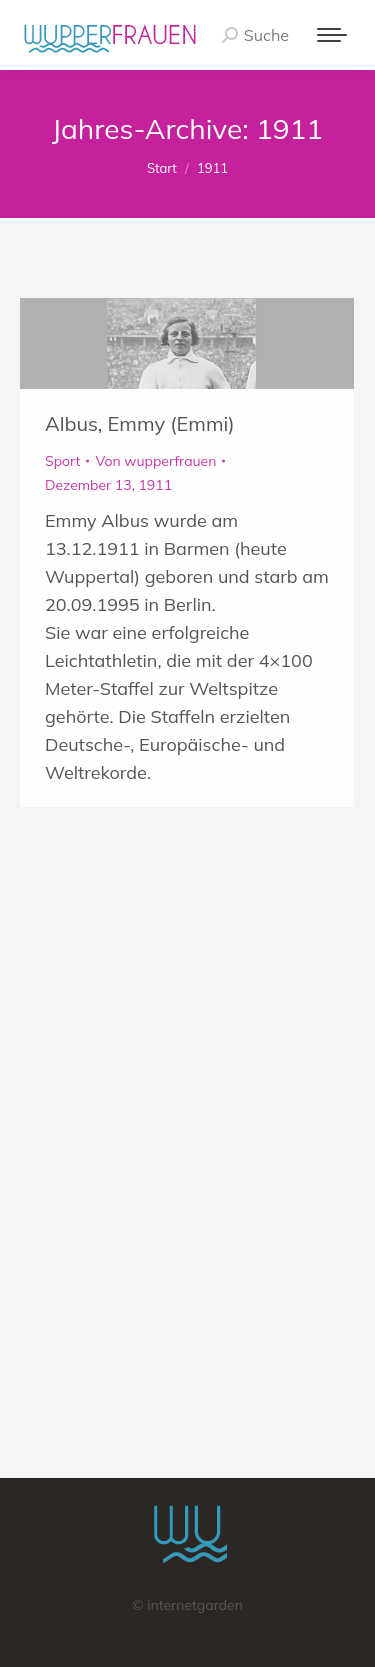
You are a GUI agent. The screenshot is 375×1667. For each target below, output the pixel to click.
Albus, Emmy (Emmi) (140, 423)
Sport (62, 461)
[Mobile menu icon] (332, 35)
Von (155, 461)
